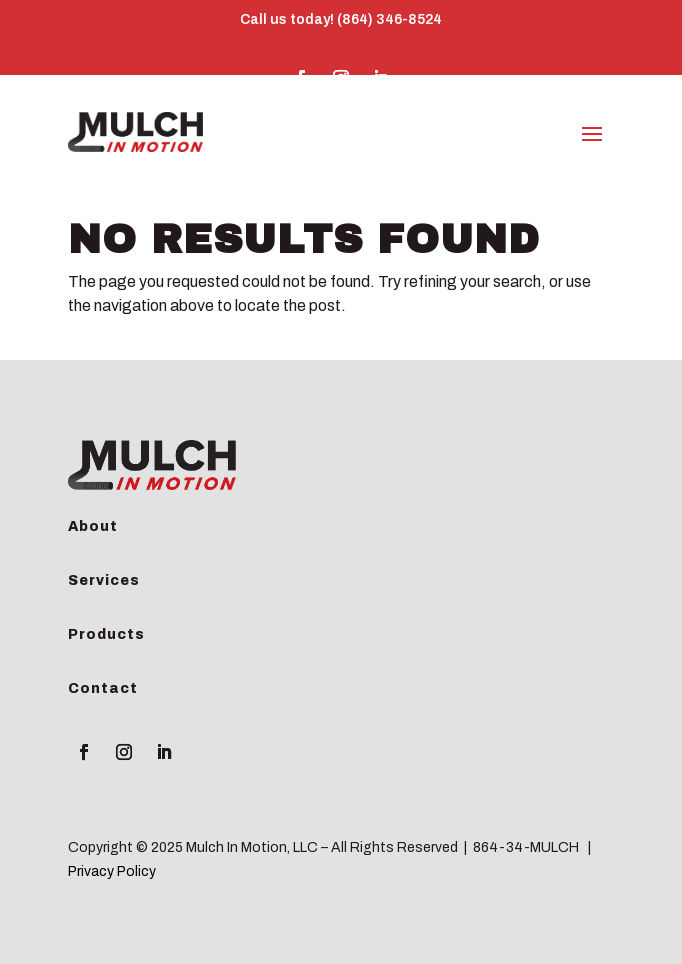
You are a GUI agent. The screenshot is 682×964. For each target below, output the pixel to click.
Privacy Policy (112, 871)
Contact (103, 688)
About (93, 526)
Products (106, 634)
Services (104, 580)
